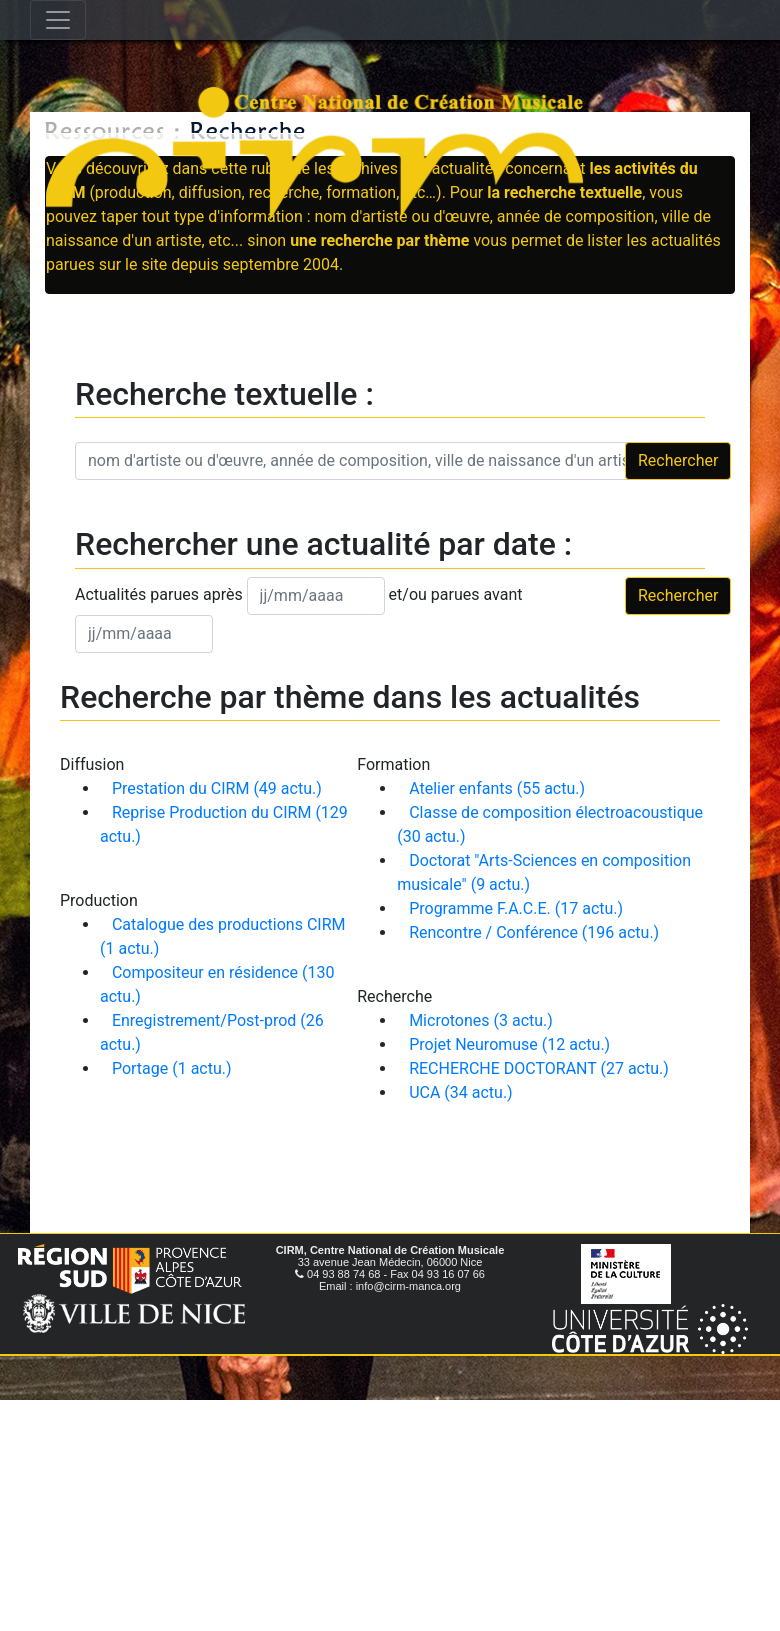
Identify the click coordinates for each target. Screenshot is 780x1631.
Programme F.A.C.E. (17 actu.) (516, 908)
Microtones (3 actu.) (481, 1020)
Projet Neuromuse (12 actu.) (509, 1044)
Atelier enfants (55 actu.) (497, 788)
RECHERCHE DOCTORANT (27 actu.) (539, 1068)
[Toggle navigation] (58, 20)
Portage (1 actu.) (172, 1068)
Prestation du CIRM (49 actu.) (217, 788)
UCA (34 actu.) (461, 1092)
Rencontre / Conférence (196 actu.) (534, 932)
